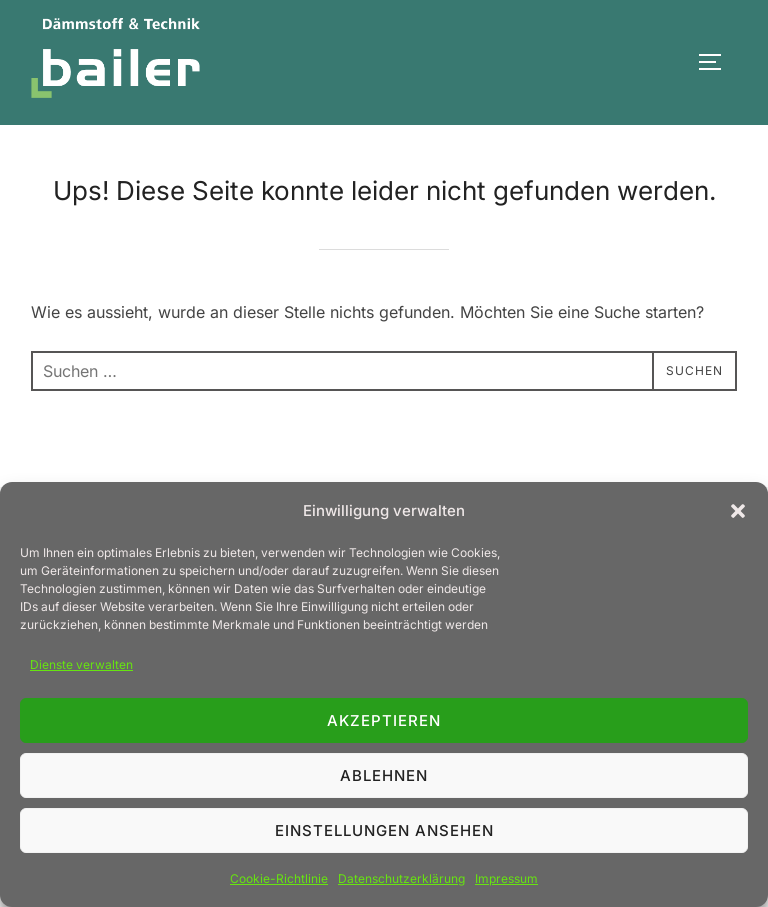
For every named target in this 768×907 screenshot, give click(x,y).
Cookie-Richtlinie (279, 878)
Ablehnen (384, 775)
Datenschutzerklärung (401, 878)
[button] (738, 511)
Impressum (506, 878)
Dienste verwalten (81, 664)
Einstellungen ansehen (384, 830)
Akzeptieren (384, 720)
